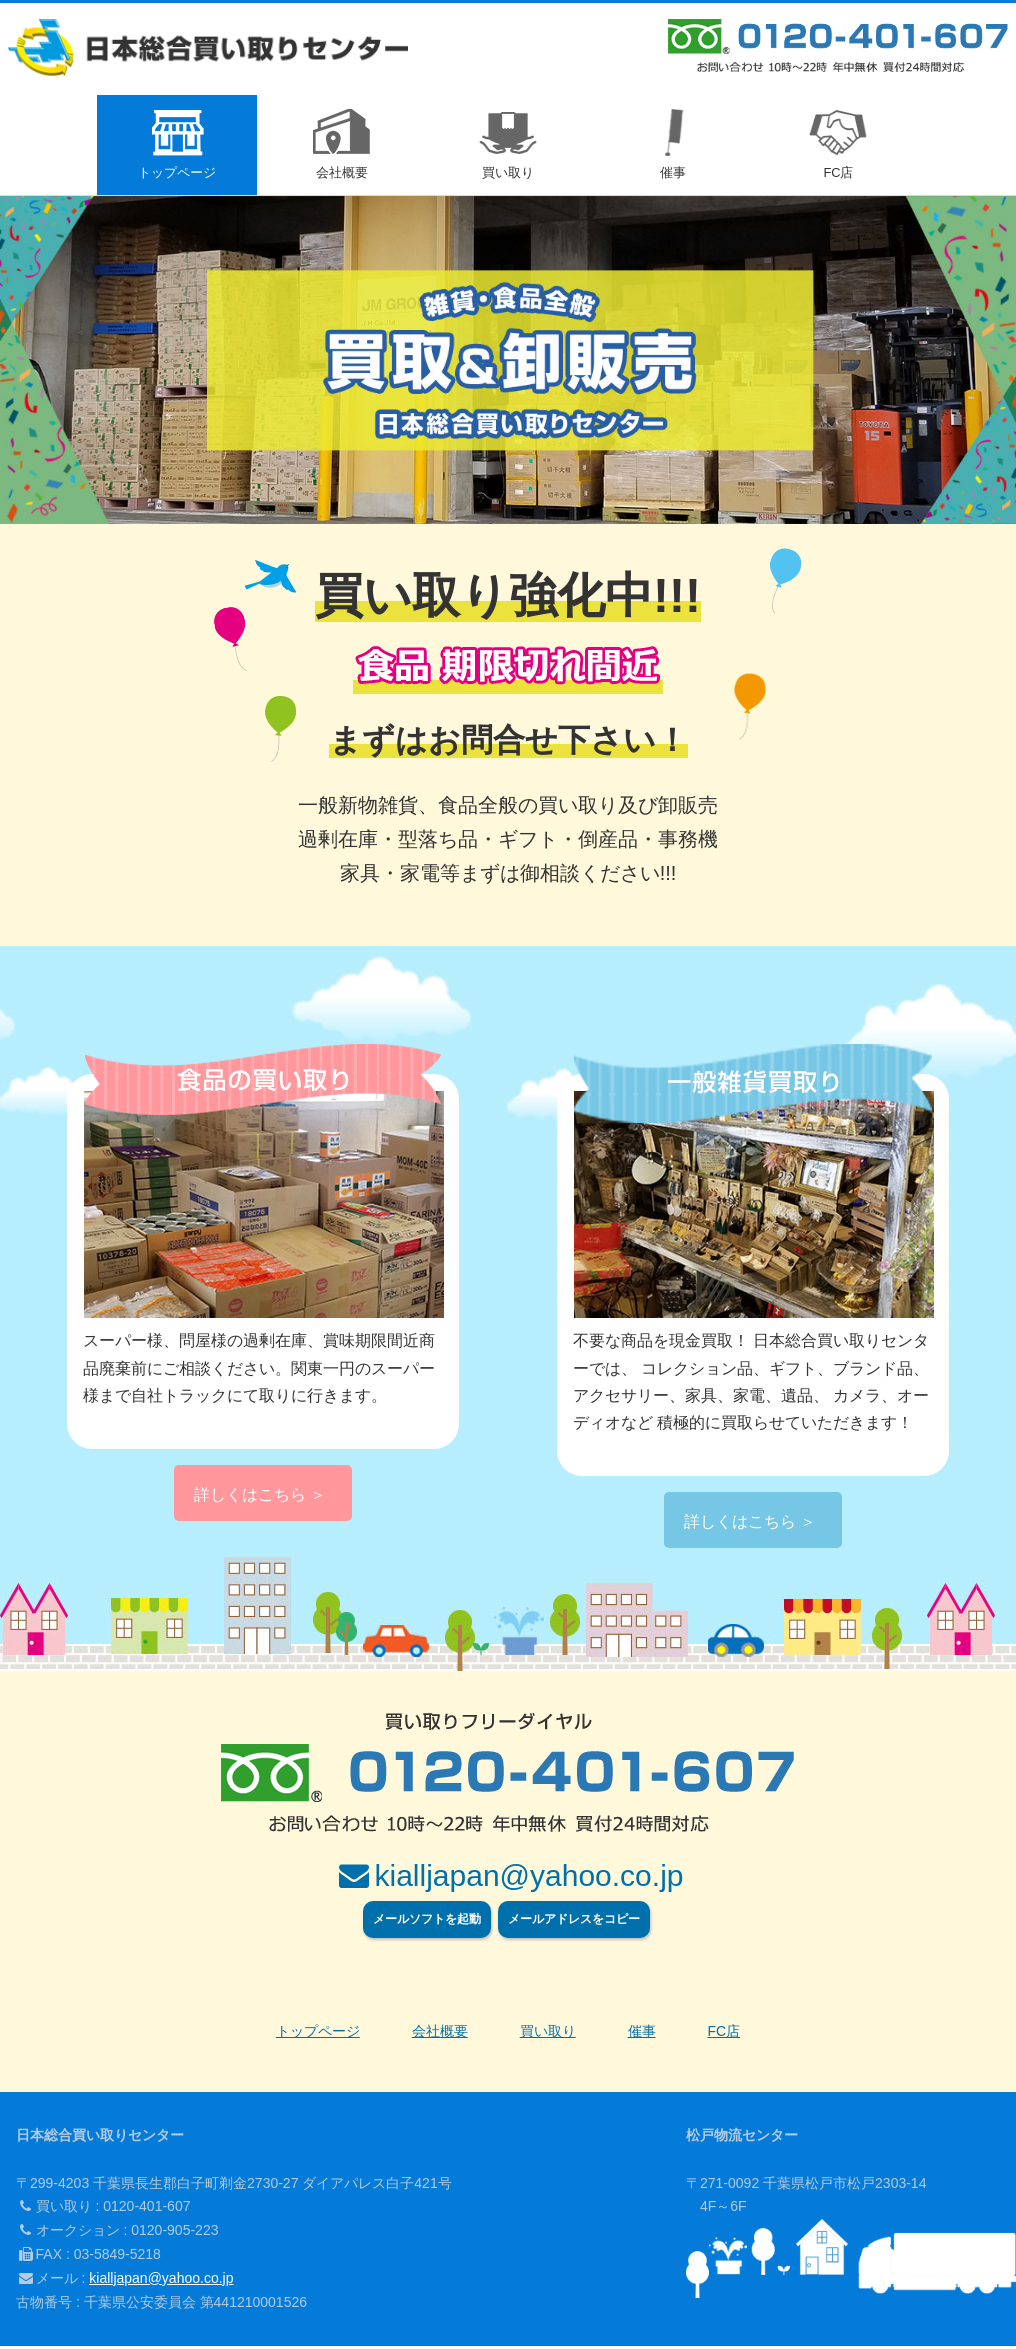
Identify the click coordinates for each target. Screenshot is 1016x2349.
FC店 (723, 2034)
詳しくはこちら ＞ (260, 1497)
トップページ (318, 2034)
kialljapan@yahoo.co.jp (161, 2281)
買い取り (548, 2034)
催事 (642, 2034)
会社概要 (440, 2034)
